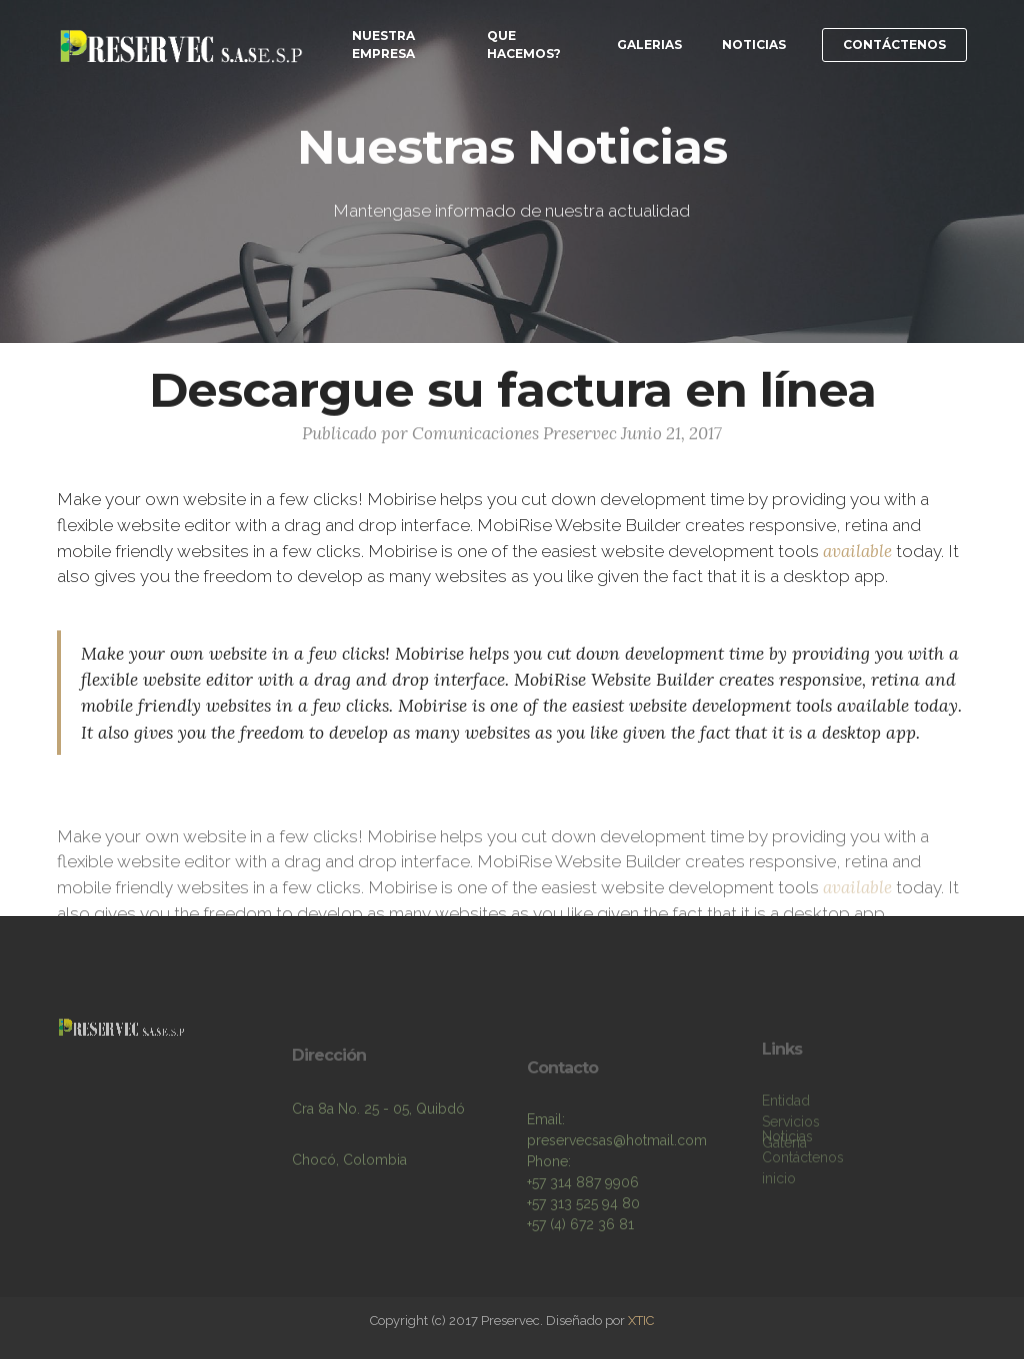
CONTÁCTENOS (894, 44)
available (857, 553)
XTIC (641, 1320)
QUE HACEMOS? (524, 44)
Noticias (787, 1139)
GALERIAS (649, 44)
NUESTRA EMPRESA (383, 44)
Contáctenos (803, 1160)
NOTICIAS (754, 44)
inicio (779, 1181)
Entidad (786, 1115)
